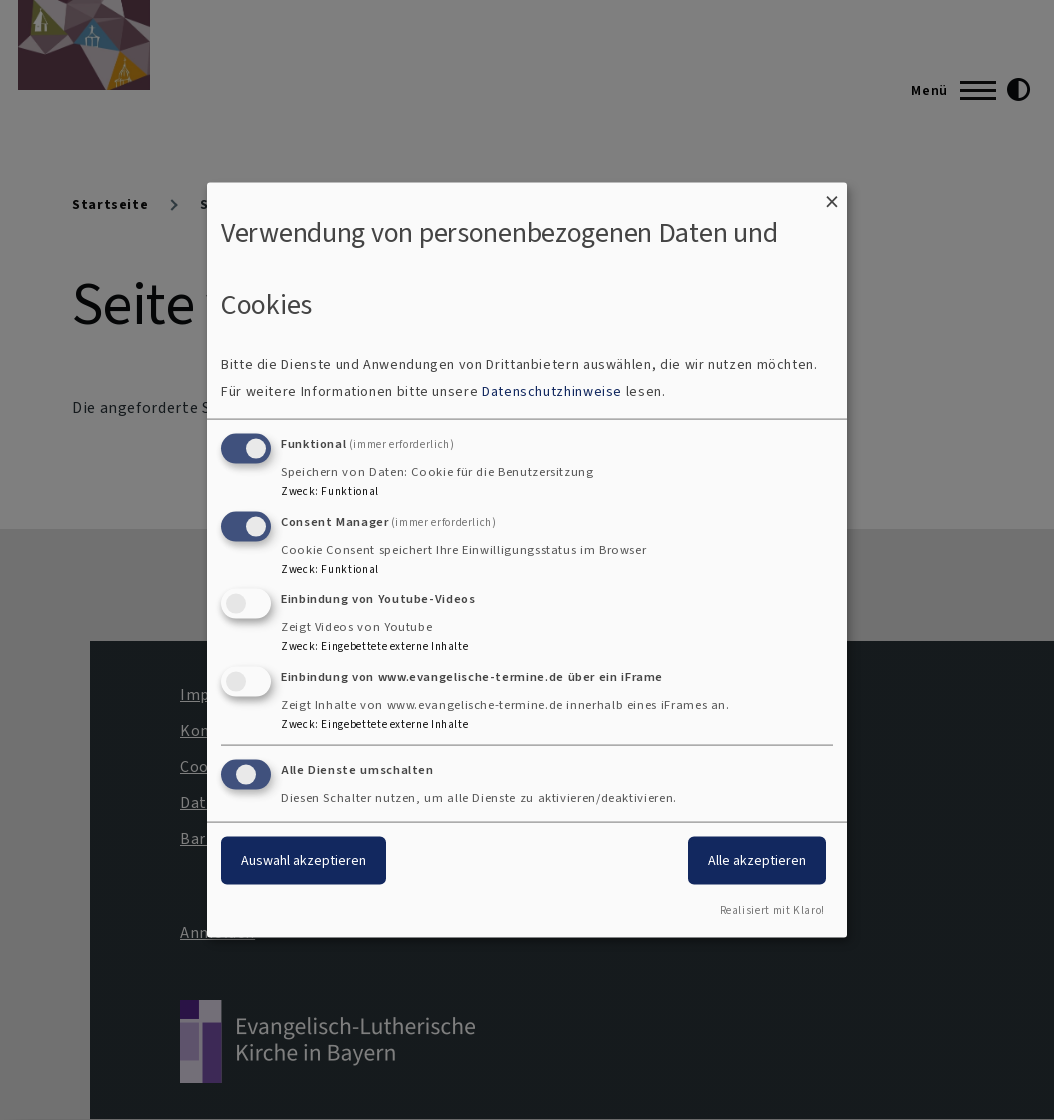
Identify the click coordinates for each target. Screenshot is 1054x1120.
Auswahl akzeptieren (303, 860)
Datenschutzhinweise (552, 390)
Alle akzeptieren (757, 860)
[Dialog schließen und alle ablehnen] (832, 195)
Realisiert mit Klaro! (772, 909)
